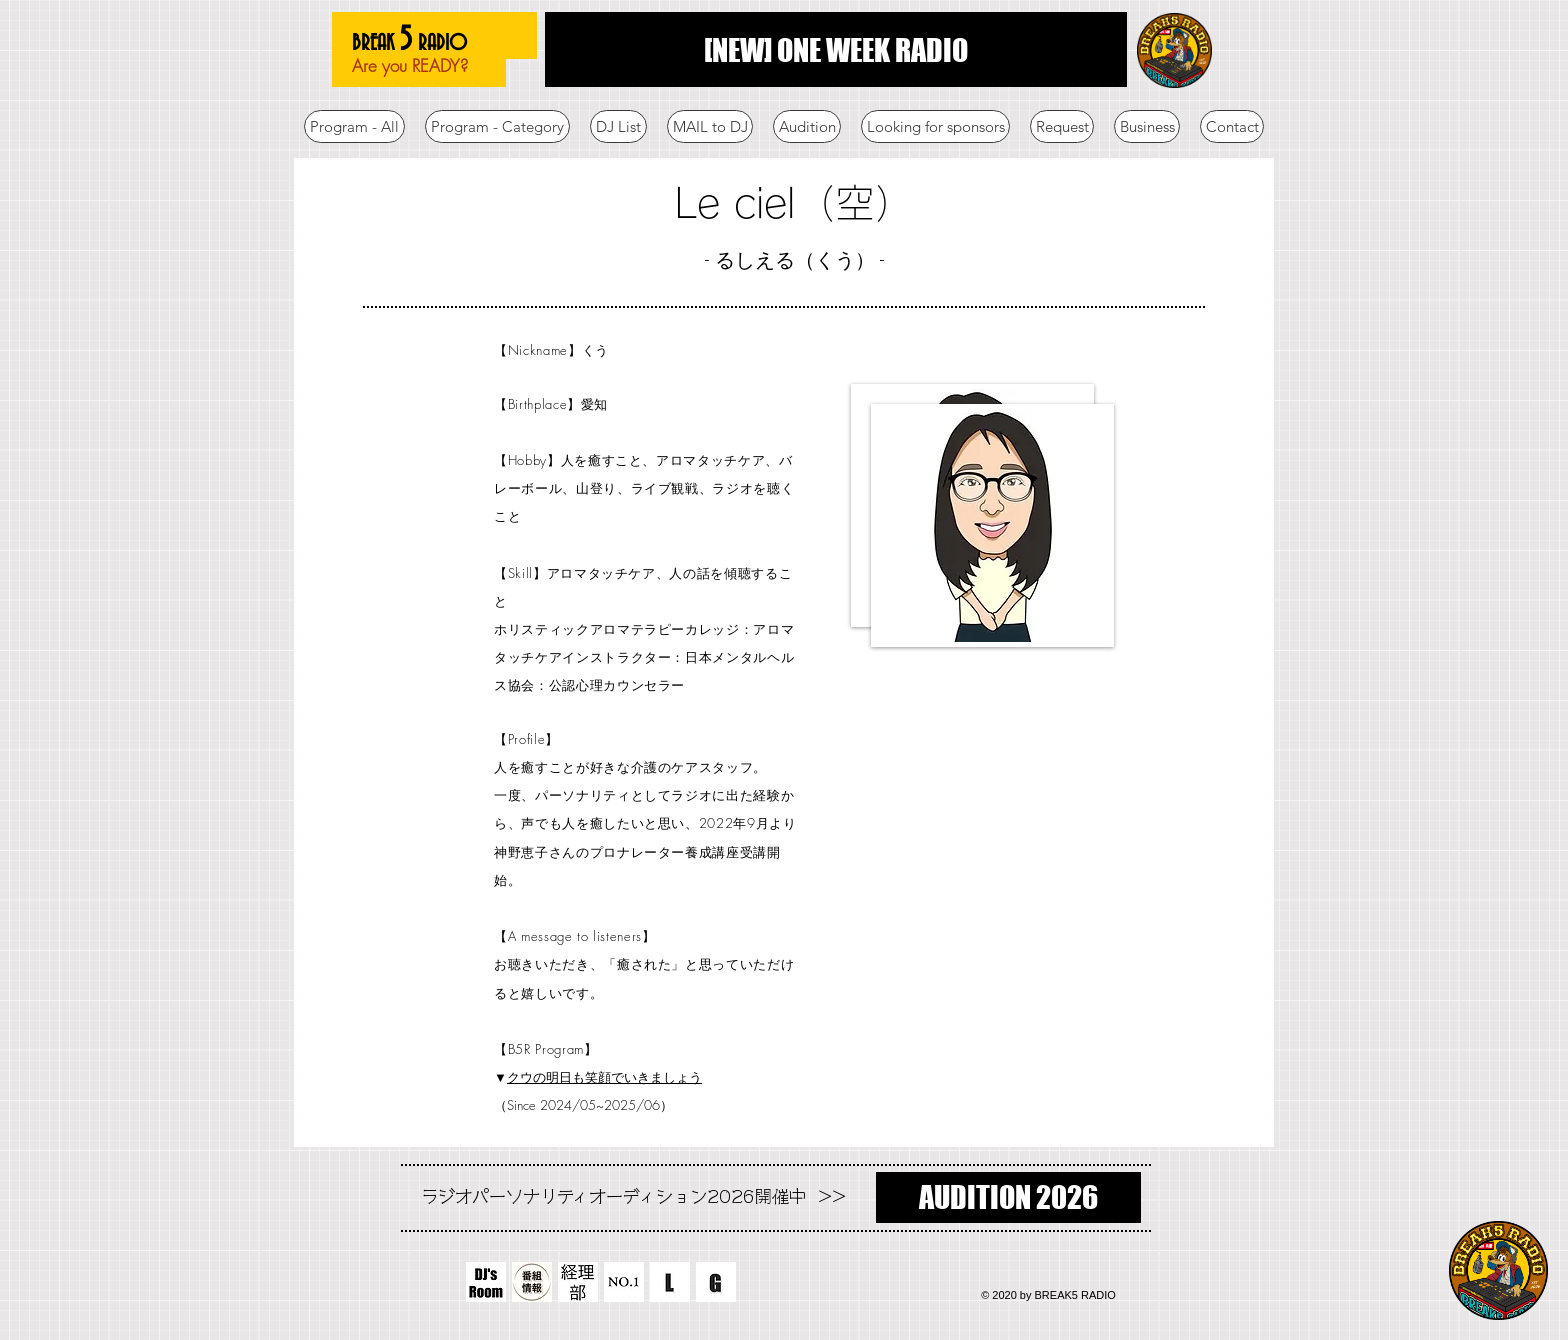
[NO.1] (624, 1282)
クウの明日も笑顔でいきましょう (604, 1077)
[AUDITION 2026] (1008, 1197)
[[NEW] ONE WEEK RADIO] (836, 49)
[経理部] (578, 1282)
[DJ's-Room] (486, 1282)
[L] (670, 1282)
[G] (716, 1282)
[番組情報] (532, 1282)
